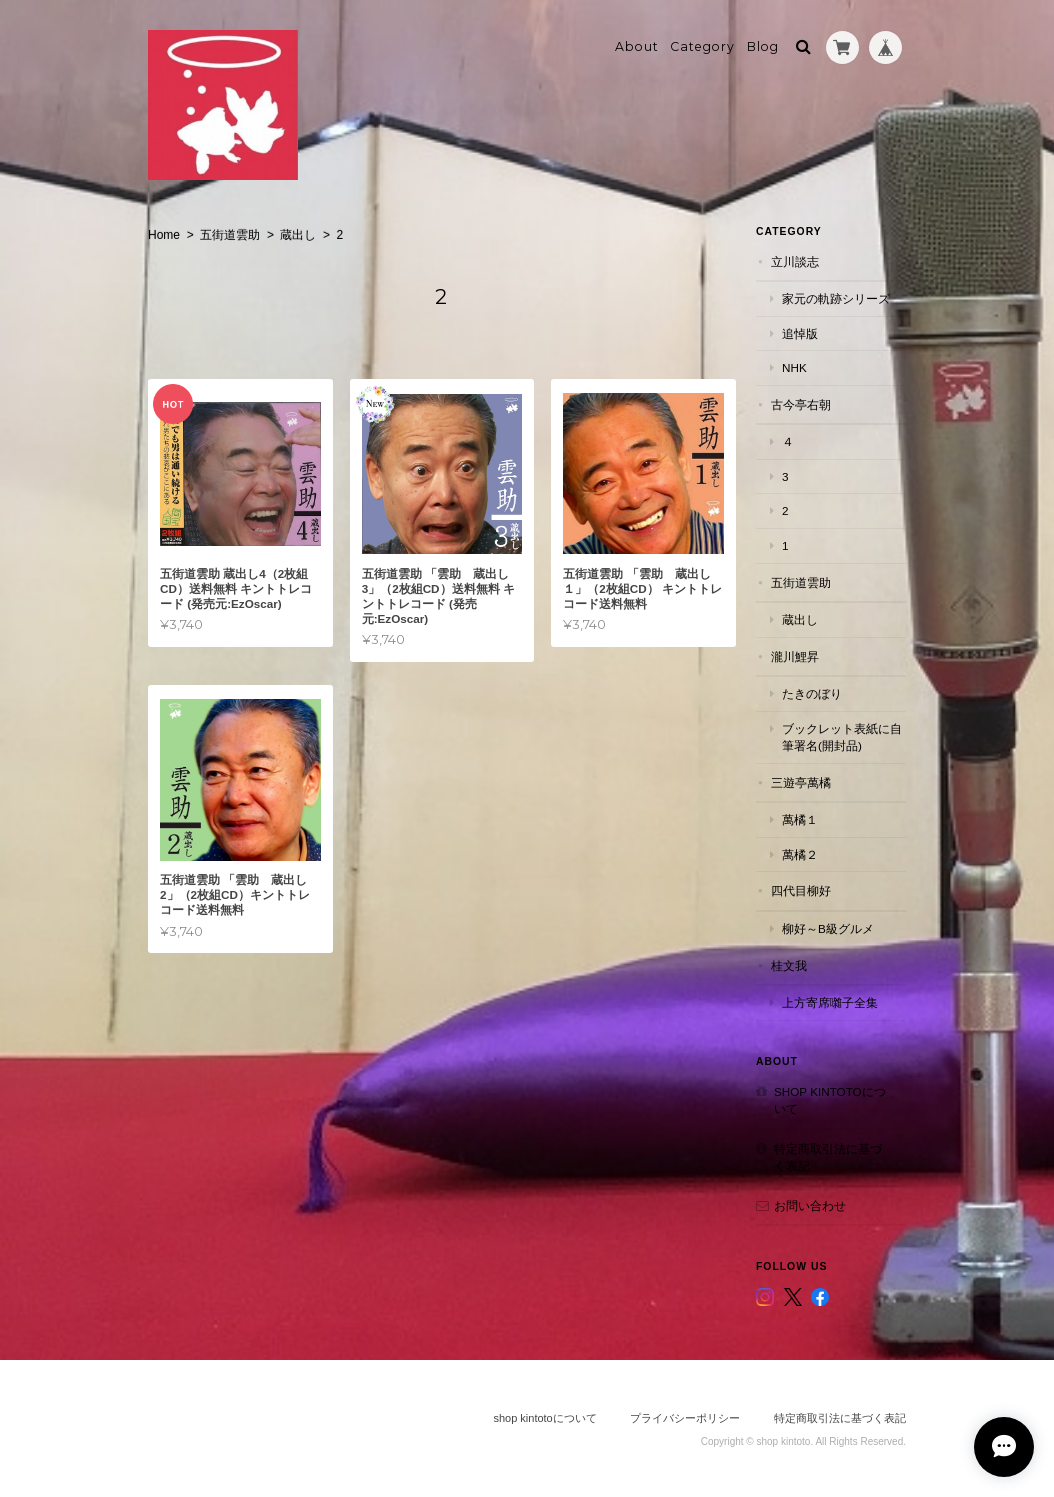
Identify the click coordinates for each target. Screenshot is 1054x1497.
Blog (763, 46)
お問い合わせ (810, 1205)
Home (164, 235)
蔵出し (298, 235)
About (637, 46)
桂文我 (789, 964)
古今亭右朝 (801, 404)
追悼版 (800, 333)
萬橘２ (800, 854)
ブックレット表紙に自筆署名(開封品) (842, 737)
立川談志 (795, 261)
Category (702, 46)
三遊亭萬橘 (801, 782)
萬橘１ (800, 819)
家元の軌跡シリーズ (836, 298)
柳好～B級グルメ (828, 928)
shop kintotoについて (830, 1100)
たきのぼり (812, 693)
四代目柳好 (801, 890)
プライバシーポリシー (685, 1418)
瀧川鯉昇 (795, 656)
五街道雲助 (230, 235)
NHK (794, 367)
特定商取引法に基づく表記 (828, 1157)
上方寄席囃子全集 (830, 1002)
